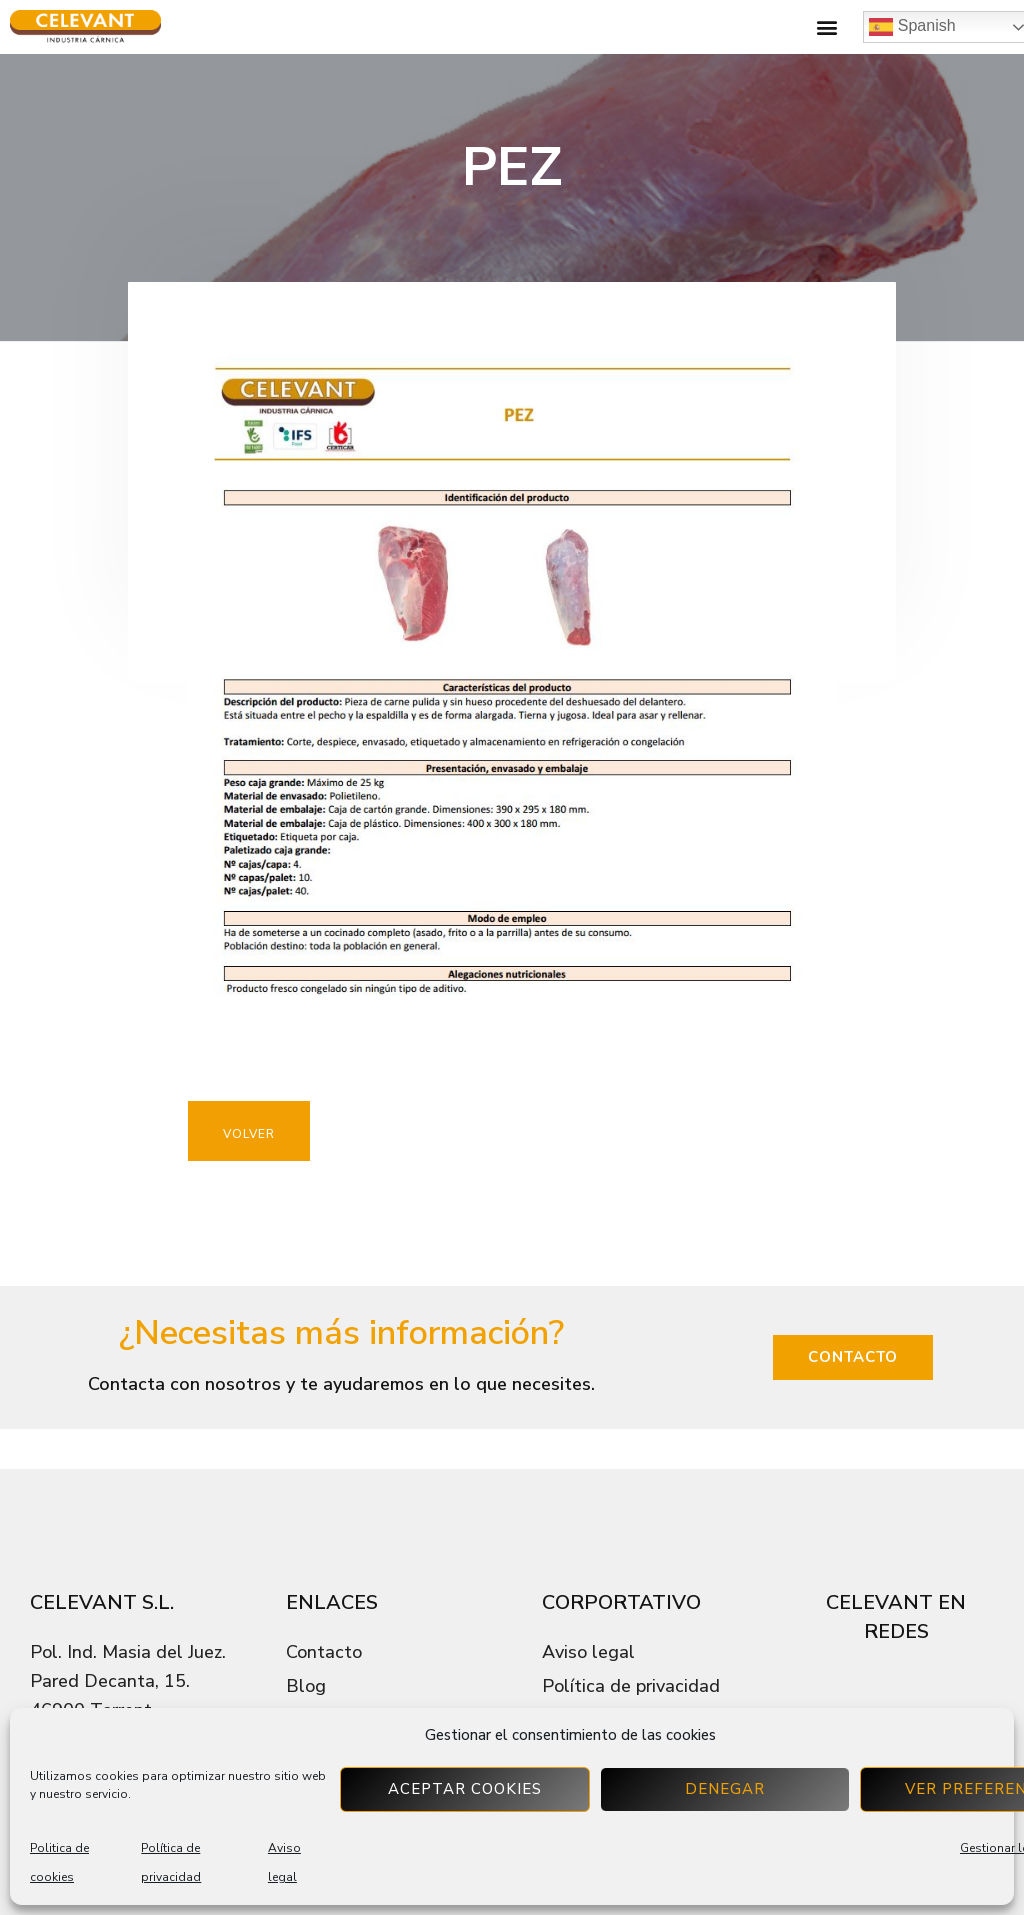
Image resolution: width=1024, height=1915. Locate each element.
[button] (826, 27)
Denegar (725, 1789)
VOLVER (249, 1134)
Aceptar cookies (465, 1789)
